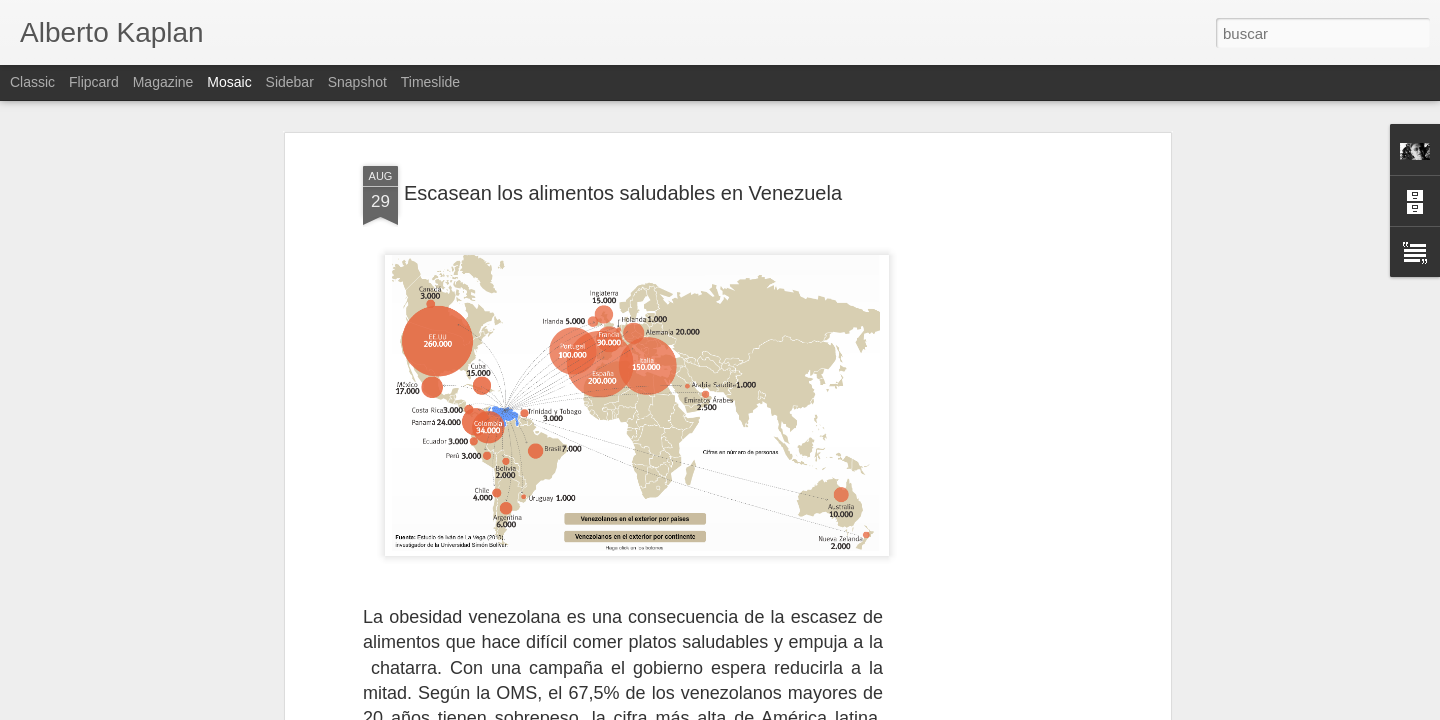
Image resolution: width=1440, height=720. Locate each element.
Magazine (163, 82)
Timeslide (430, 82)
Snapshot (357, 82)
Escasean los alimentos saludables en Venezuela (623, 113)
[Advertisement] (993, 390)
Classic (32, 82)
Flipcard (94, 82)
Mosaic (229, 82)
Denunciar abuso (864, 709)
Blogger (797, 709)
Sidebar (290, 82)
